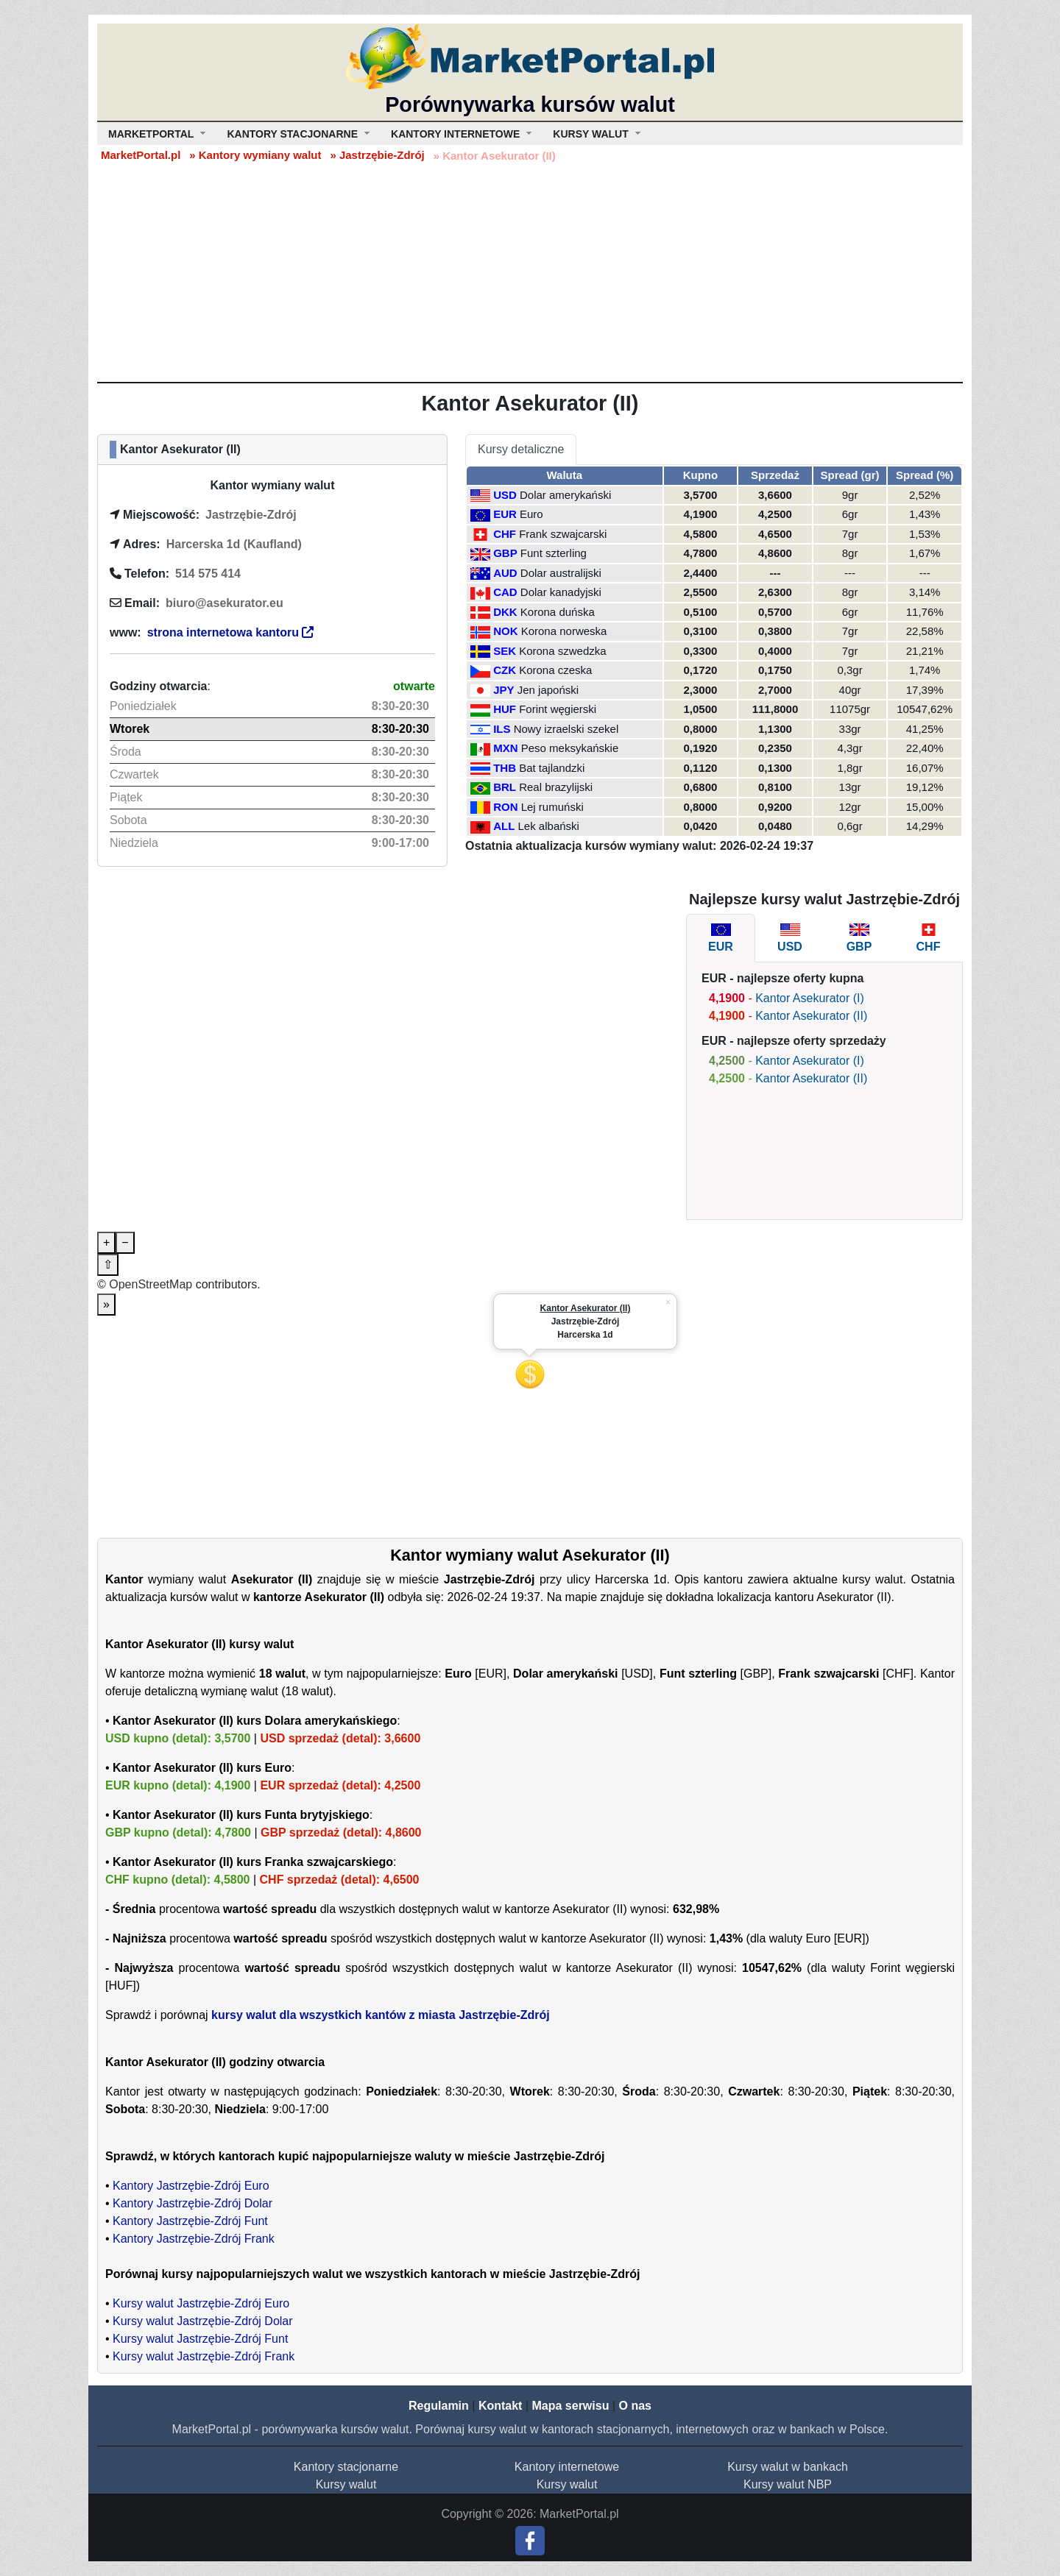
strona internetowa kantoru (230, 632)
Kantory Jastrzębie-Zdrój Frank (194, 2238)
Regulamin (439, 2405)
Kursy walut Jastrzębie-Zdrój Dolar (203, 2321)
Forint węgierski (557, 709)
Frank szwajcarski (563, 534)
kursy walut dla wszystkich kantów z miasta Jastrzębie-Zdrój (380, 2015)
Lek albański (548, 826)
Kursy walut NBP (787, 2484)
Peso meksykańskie (570, 748)
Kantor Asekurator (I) (809, 998)
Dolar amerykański (565, 495)
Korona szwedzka (562, 651)
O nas (634, 2405)
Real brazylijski (556, 787)
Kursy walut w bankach (787, 2466)
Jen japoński (548, 690)
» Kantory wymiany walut (255, 155)
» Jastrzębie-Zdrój (377, 155)
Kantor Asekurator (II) (811, 1016)
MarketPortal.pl (140, 155)
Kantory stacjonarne (346, 2466)
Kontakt (500, 2405)
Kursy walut (346, 2484)
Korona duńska (557, 612)
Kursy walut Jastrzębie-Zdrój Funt (200, 2338)
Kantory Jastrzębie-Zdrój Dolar (192, 2203)
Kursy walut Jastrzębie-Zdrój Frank (203, 2356)
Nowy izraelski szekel (566, 729)
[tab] (720, 938)
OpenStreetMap (150, 1284)
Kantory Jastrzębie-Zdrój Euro (191, 2185)
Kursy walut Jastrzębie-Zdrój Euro (201, 2303)
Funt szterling (553, 553)
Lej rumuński (552, 807)
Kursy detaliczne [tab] (521, 449)
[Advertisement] (530, 271)
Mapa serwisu (571, 2405)
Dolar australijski (560, 573)
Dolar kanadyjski (560, 592)
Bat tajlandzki (551, 768)
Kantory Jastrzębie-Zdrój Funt (190, 2221)
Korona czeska (555, 670)
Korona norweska (564, 631)
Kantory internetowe (567, 2466)
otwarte (414, 686)
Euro (531, 514)
